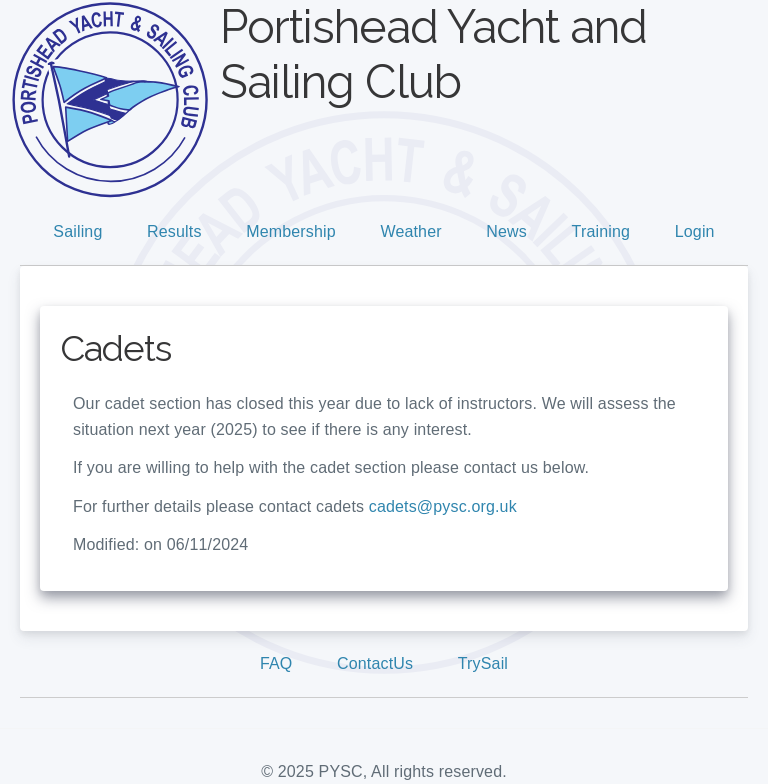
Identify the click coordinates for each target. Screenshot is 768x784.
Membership (291, 231)
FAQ (276, 663)
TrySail (483, 663)
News (506, 231)
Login (695, 231)
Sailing (77, 231)
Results (174, 231)
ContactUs (375, 663)
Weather (410, 231)
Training (601, 231)
